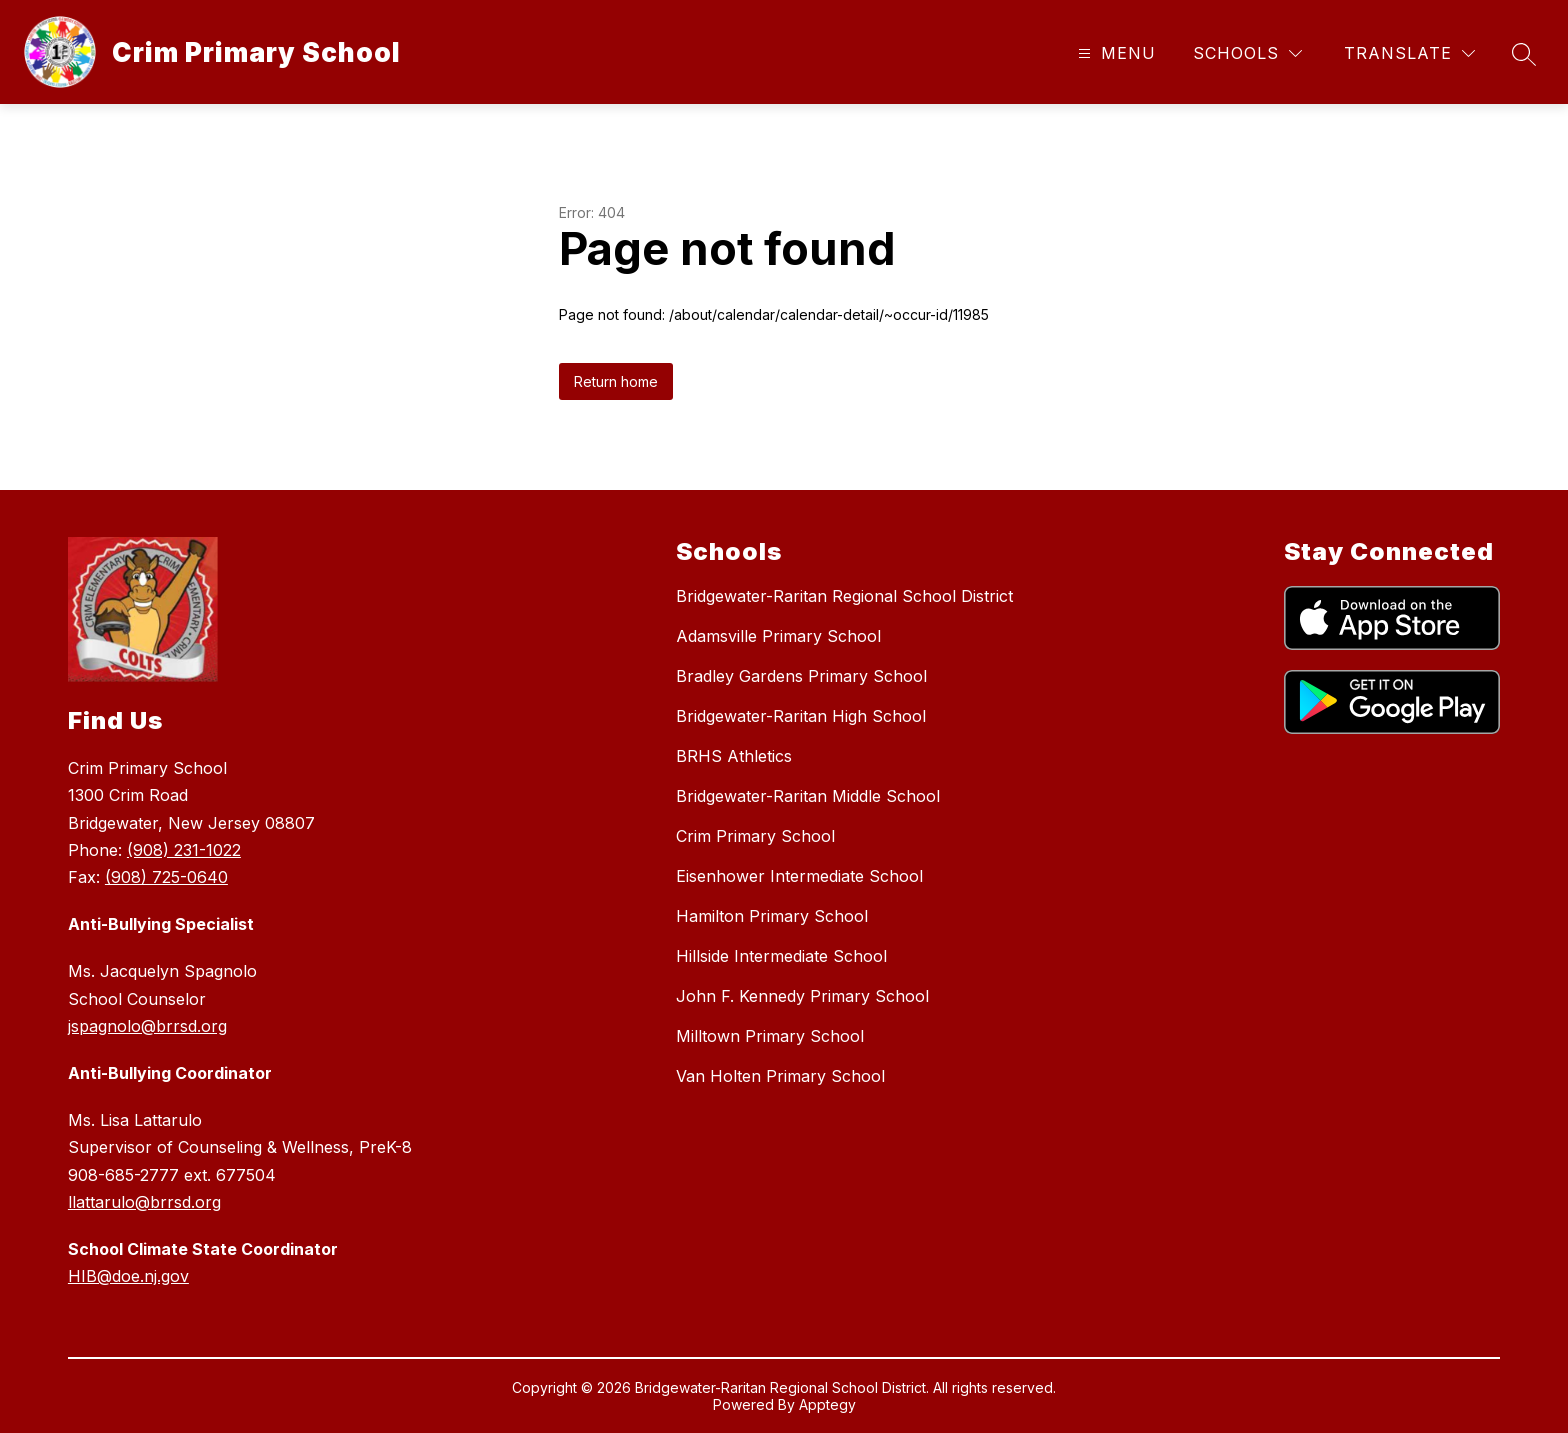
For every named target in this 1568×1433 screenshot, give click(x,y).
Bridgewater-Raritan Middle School (808, 796)
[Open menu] (1114, 53)
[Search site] (1524, 54)
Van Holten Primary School (780, 1076)
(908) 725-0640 (166, 877)
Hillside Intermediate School (781, 956)
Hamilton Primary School (772, 916)
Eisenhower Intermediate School (799, 876)
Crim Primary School (755, 836)
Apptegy (827, 1404)
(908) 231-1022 (184, 850)
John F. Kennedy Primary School (802, 996)
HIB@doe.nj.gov (128, 1276)
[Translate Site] (1409, 53)
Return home (616, 381)
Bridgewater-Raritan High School (801, 716)
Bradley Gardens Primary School (801, 676)
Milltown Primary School (770, 1036)
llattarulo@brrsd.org (144, 1202)
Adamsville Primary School (778, 636)
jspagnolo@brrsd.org (147, 1026)
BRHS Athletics (734, 756)
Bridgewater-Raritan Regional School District (844, 596)
